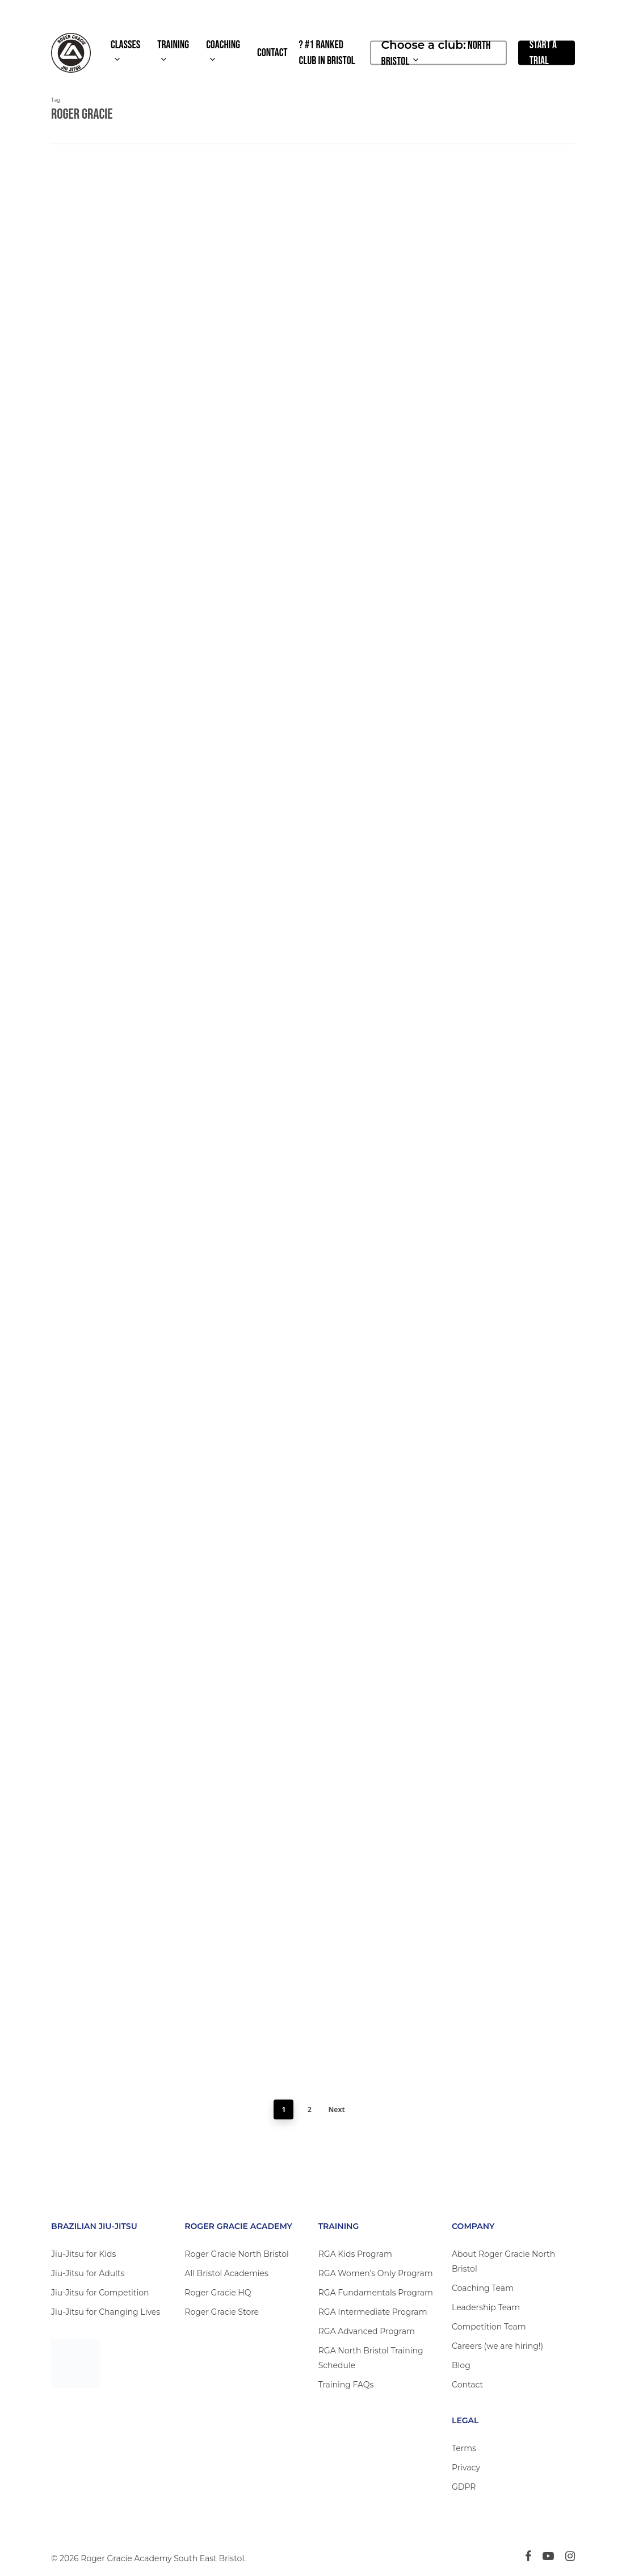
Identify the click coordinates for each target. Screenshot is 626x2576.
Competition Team (489, 2327)
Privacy (466, 2467)
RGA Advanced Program (366, 2331)
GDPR (464, 2487)
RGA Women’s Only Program (375, 2273)
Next (337, 2109)
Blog (461, 2365)
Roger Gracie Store (221, 2312)
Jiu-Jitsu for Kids (83, 2254)
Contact (467, 2385)
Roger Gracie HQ (217, 2293)
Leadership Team (486, 2307)
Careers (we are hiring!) (497, 2346)
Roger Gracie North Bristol (236, 2254)
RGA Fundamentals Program (375, 2293)
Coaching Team (483, 2288)
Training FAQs (346, 2385)
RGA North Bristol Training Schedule (370, 2357)
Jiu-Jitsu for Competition (100, 2293)
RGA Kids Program (355, 2254)
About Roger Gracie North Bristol (503, 2261)
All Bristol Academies (226, 2273)
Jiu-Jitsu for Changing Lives (105, 2312)
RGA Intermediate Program (372, 2312)
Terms (464, 2448)
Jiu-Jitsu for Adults (87, 2273)
